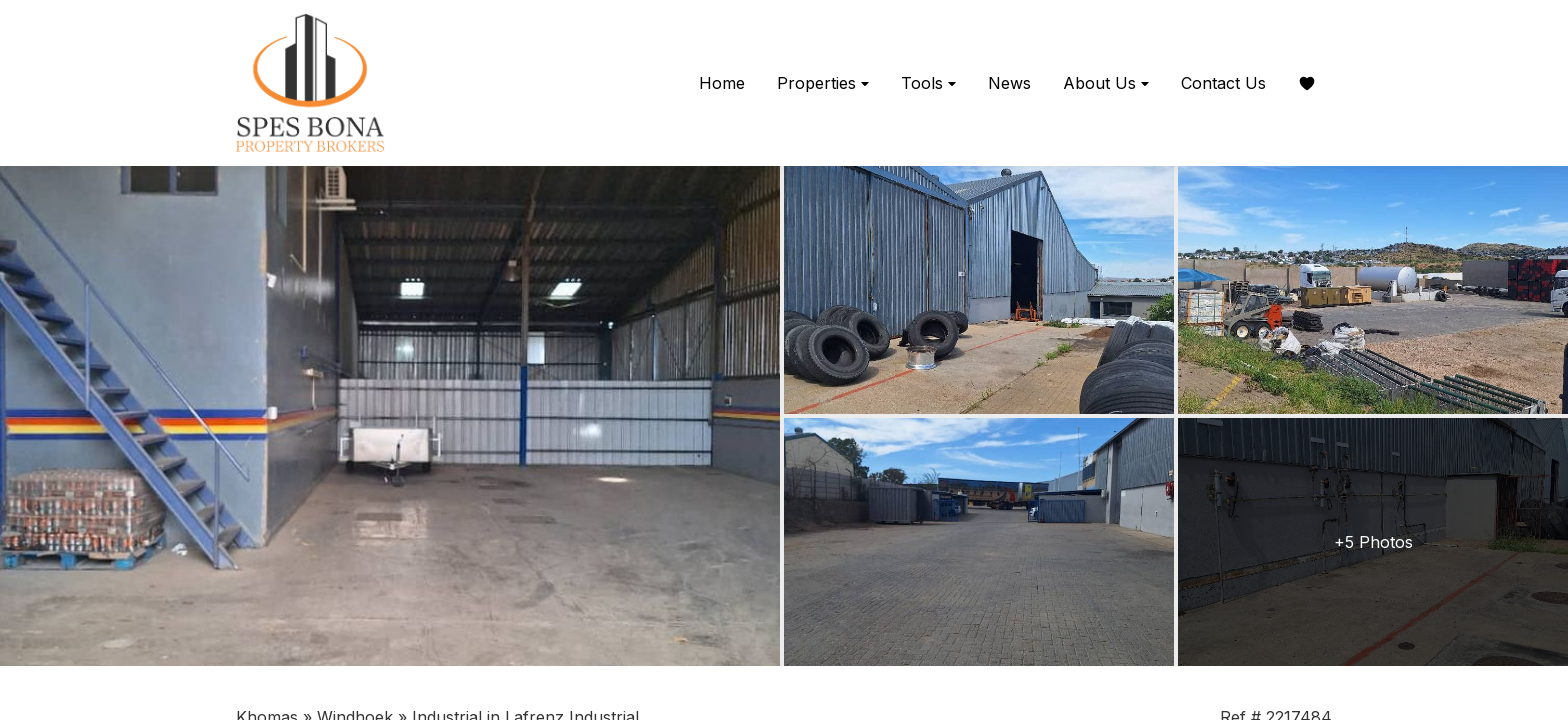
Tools (928, 83)
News (1009, 83)
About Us (1106, 83)
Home (722, 83)
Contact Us (1223, 83)
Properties (823, 83)
